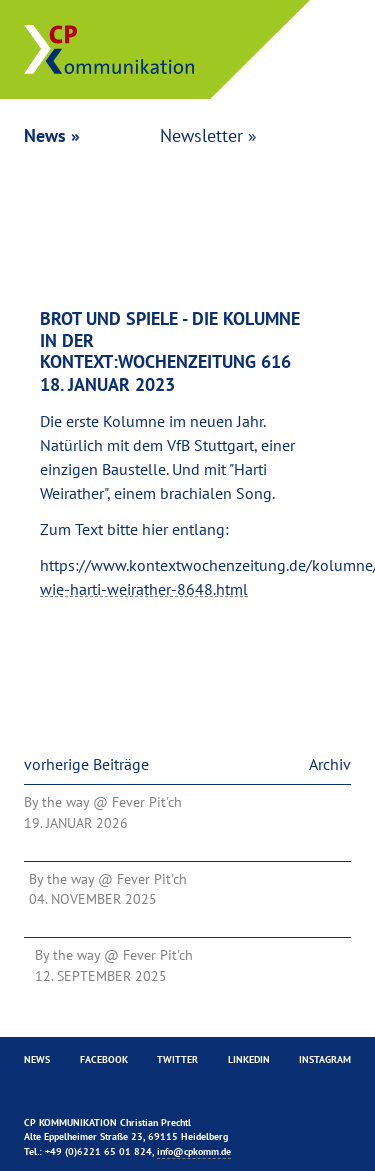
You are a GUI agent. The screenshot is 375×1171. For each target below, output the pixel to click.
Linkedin (249, 1059)
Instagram (325, 1059)
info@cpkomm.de (194, 1151)
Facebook (104, 1059)
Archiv (330, 764)
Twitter (177, 1059)
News (37, 1059)
